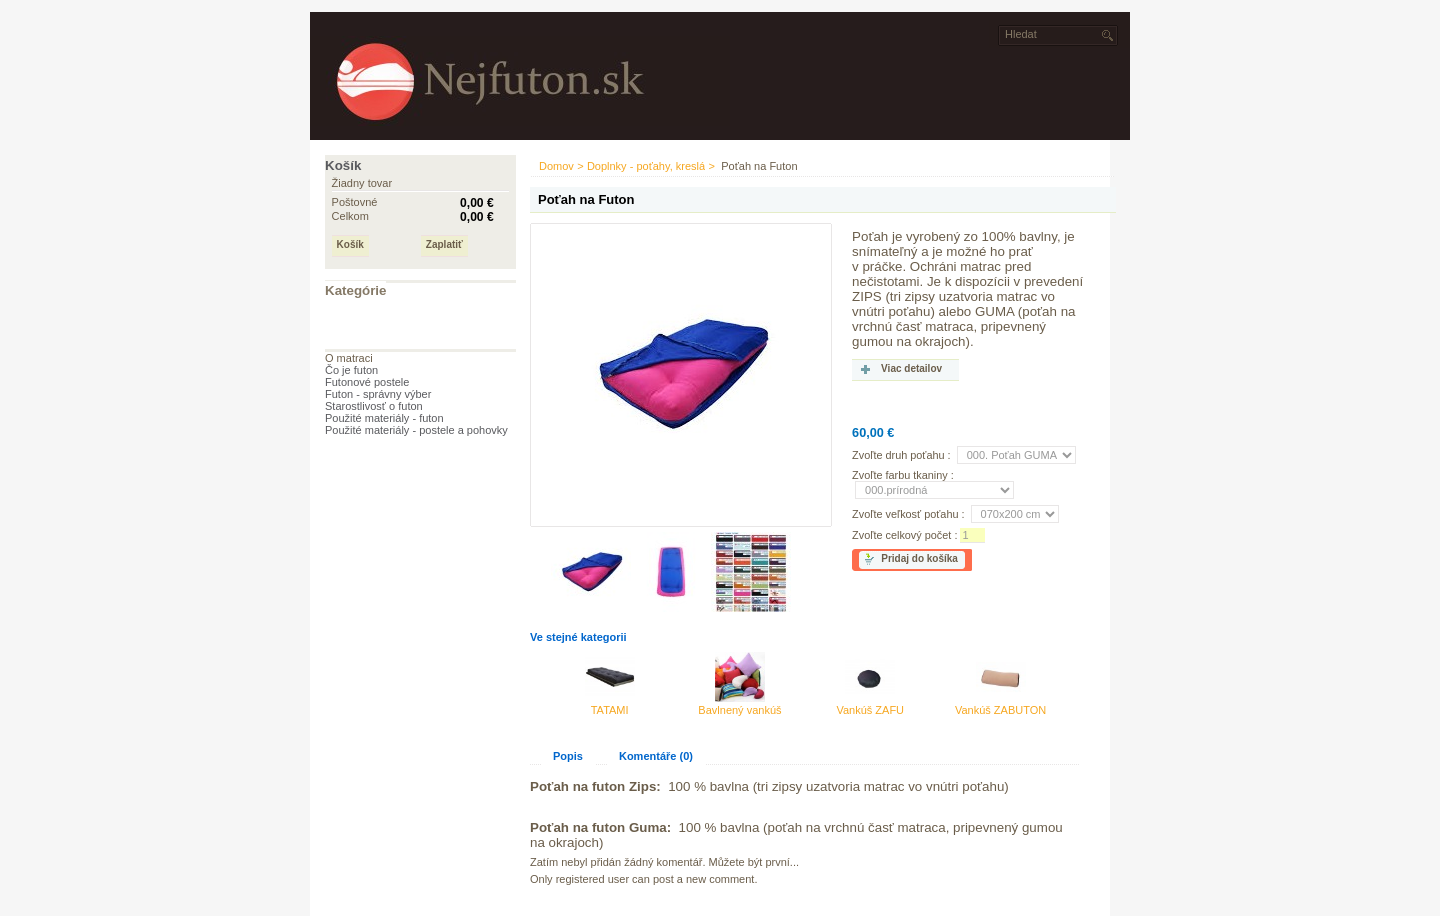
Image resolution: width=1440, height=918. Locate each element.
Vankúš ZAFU (870, 710)
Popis (568, 756)
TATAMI (610, 710)
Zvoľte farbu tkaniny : (903, 475)
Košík (343, 165)
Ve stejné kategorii (578, 636)
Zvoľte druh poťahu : (901, 455)
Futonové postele (367, 382)
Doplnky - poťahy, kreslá (646, 166)
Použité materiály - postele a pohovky (416, 430)
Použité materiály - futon (384, 418)
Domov (556, 166)
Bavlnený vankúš (739, 710)
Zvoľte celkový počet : (904, 535)
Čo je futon (351, 370)
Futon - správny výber (378, 394)
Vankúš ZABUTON (1000, 710)
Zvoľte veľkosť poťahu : (908, 514)
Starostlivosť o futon (374, 406)
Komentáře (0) (656, 756)
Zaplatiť (444, 244)
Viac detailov (911, 368)
